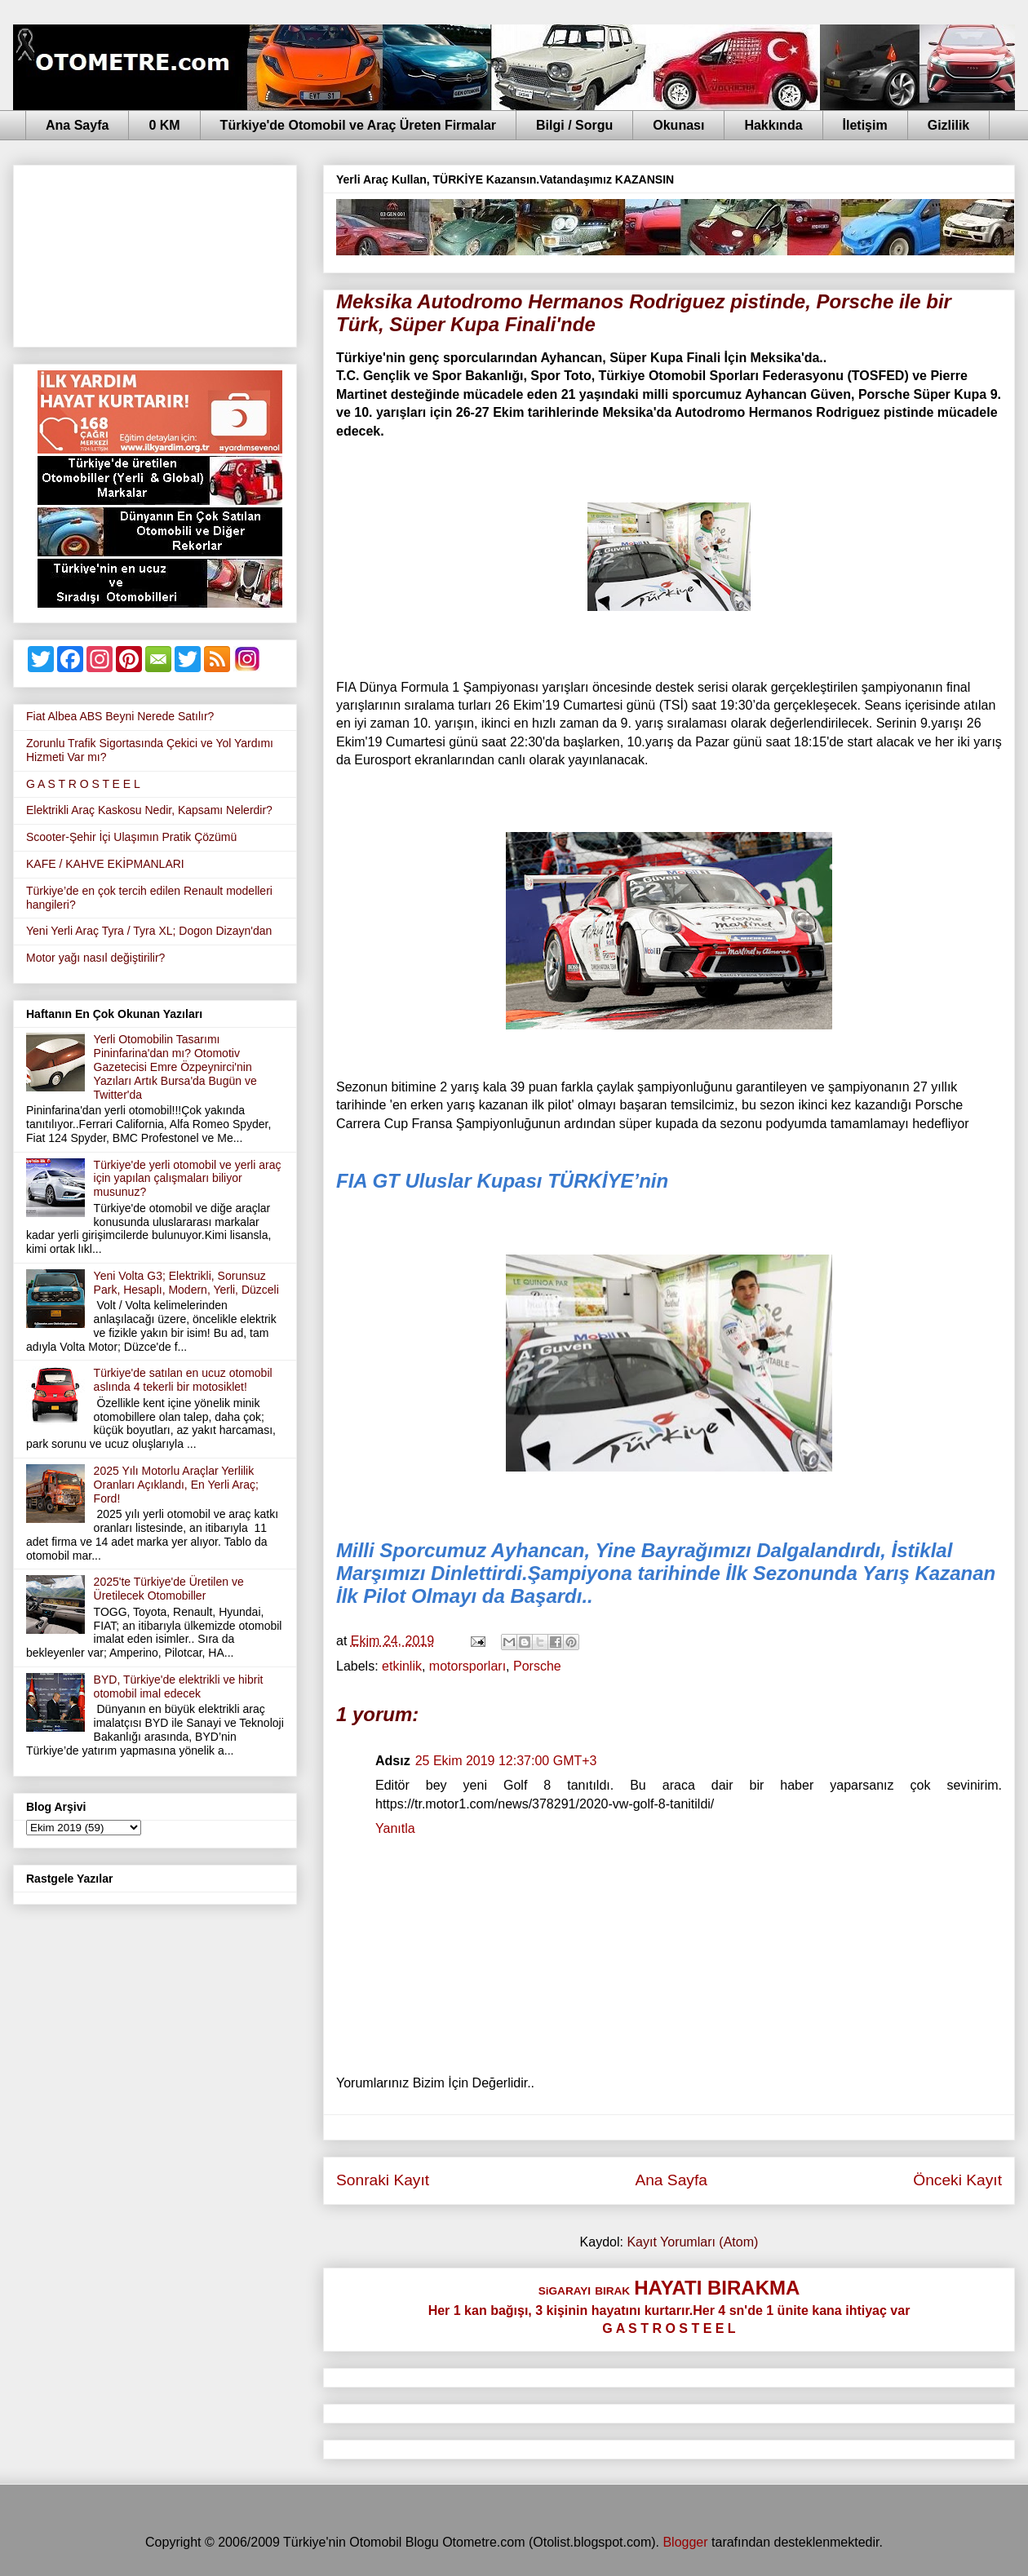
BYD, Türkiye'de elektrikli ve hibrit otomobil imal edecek (179, 1686)
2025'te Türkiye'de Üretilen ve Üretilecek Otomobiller (169, 1588)
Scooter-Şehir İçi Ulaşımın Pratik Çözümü (131, 836)
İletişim (865, 125)
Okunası (678, 125)
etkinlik (402, 1666)
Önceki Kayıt (957, 2180)
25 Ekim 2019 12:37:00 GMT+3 (506, 1761)
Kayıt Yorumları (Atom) (692, 2242)
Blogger (684, 2542)
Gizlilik (949, 125)
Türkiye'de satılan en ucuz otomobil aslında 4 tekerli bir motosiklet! (183, 1379)
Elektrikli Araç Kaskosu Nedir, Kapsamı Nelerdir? (149, 810)
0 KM (163, 125)
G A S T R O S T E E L (83, 783)
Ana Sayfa (77, 125)
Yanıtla (395, 1828)
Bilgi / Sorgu (574, 125)
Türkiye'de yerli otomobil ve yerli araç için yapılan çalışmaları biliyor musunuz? (187, 1178)
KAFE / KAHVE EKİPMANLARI (105, 863)
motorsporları (467, 1666)
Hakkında (773, 125)
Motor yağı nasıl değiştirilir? (95, 957)
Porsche (537, 1666)
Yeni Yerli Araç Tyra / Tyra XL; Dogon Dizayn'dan (149, 930)
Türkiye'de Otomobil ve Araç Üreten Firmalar (358, 125)
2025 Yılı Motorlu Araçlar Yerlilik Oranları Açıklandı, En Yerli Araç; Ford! (176, 1484)
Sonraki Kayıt (382, 2180)
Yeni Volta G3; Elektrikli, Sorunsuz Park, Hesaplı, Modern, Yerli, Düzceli (186, 1282)
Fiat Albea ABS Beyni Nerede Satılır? (120, 716)
